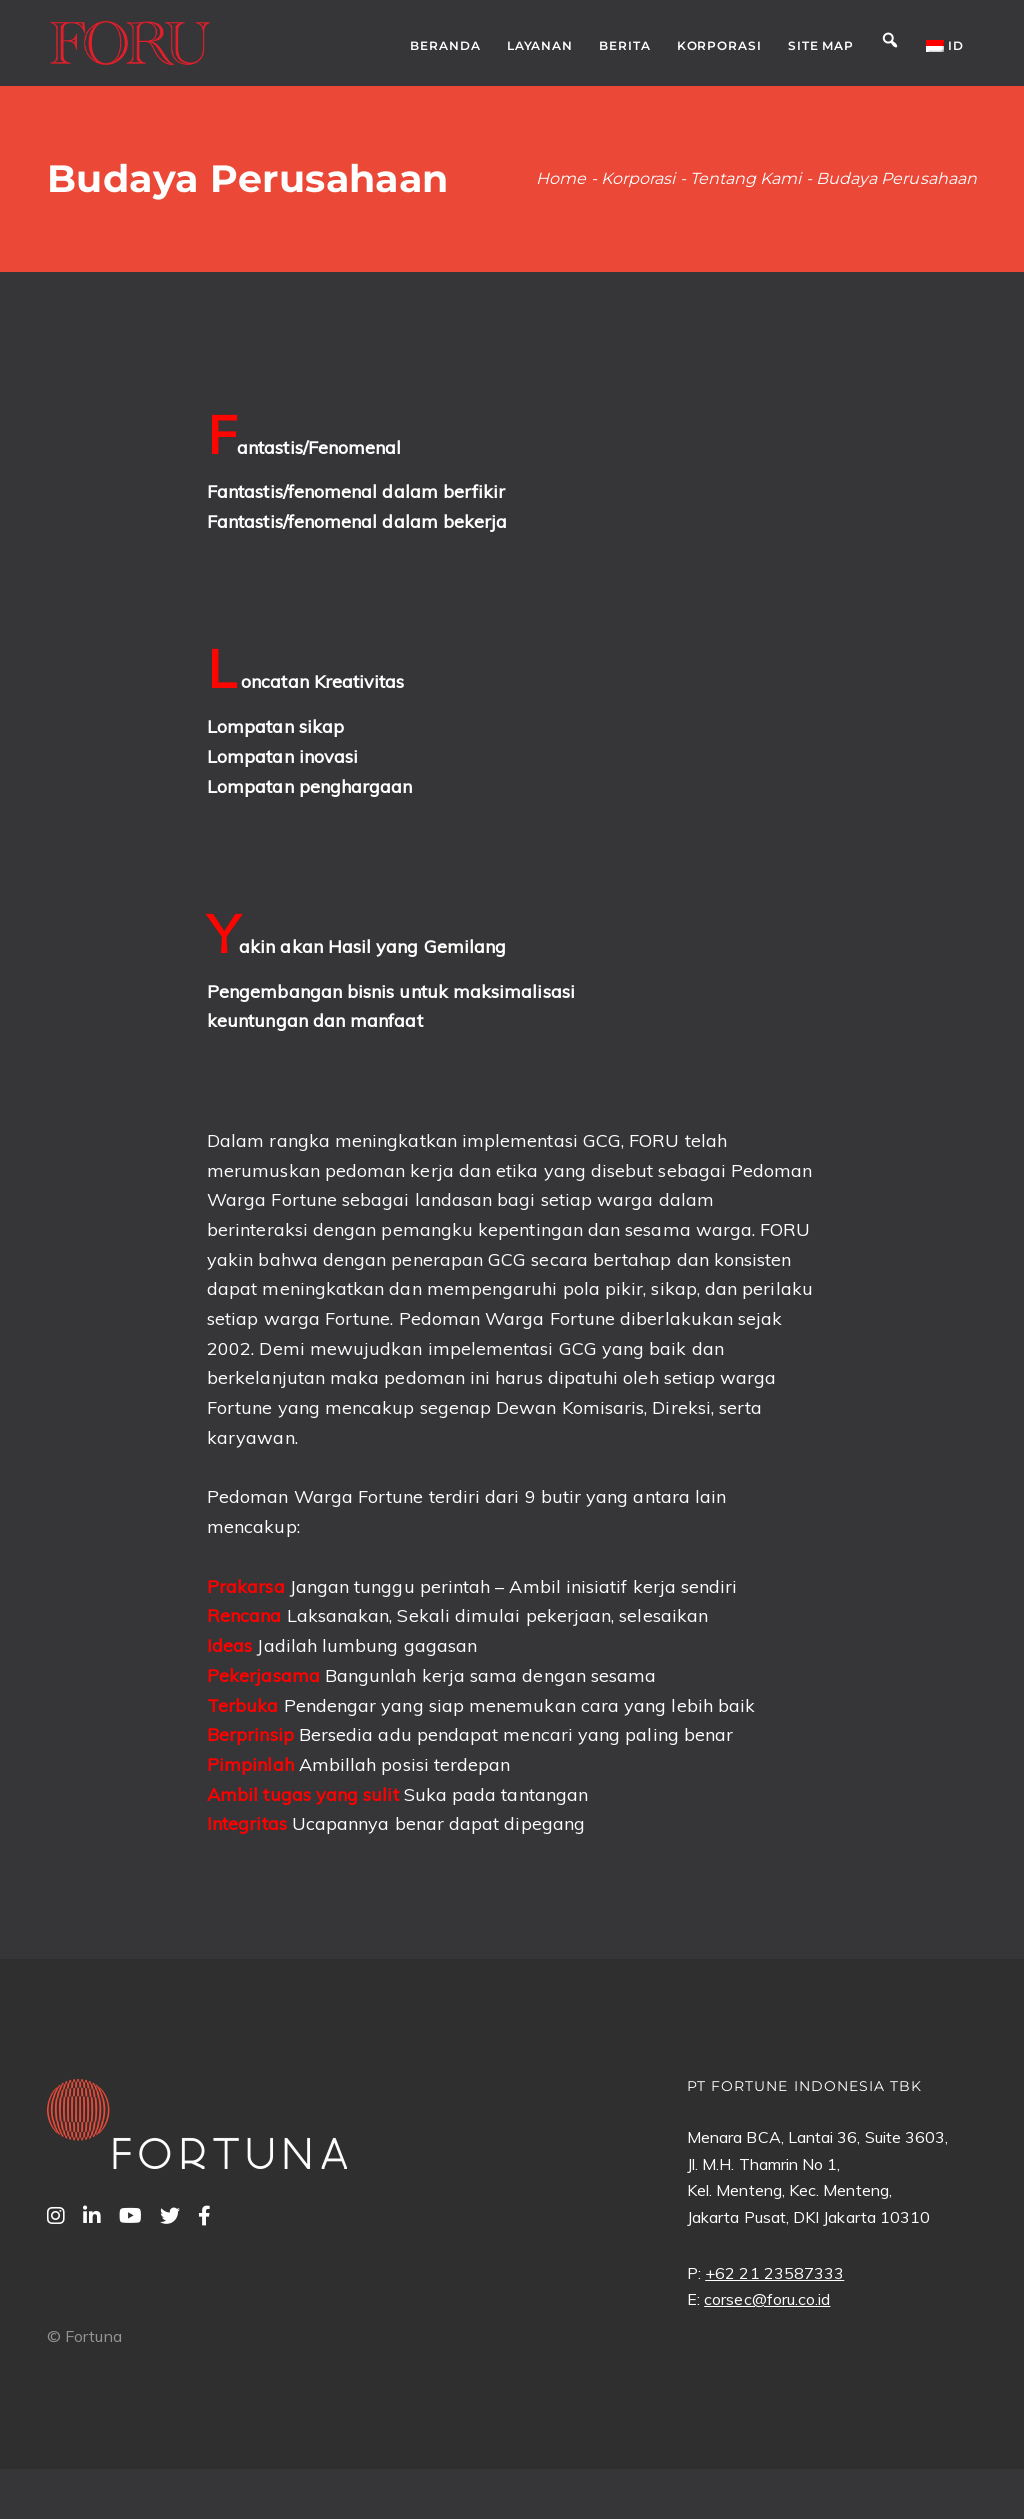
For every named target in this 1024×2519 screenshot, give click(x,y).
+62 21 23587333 (774, 2273)
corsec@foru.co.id (767, 2299)
